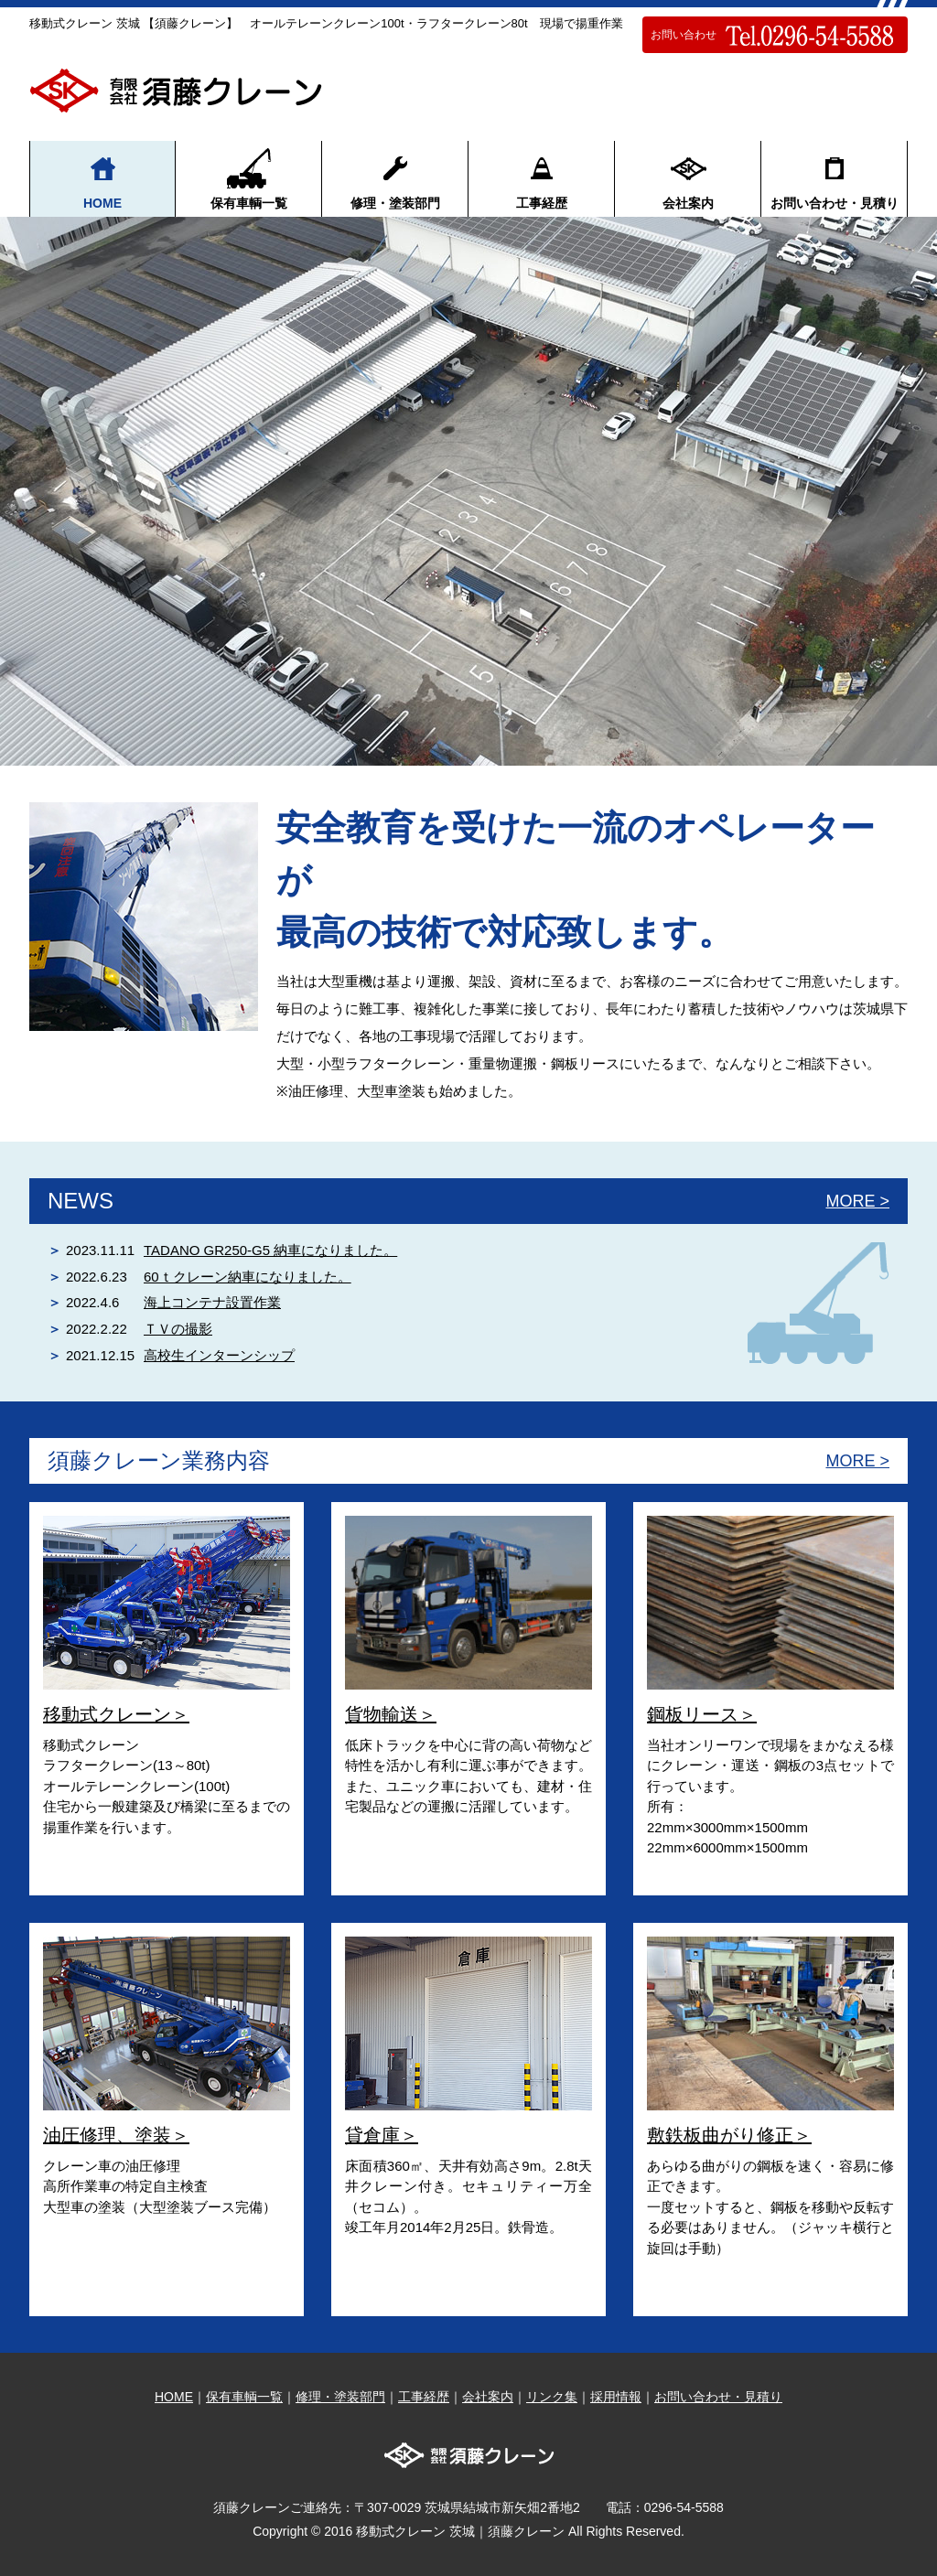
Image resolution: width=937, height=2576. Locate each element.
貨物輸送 (381, 1714)
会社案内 (688, 177)
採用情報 (615, 2396)
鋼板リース (692, 1714)
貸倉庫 (372, 2135)
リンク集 (551, 2396)
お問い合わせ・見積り (834, 177)
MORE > (857, 1201)
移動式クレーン (107, 1714)
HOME (102, 177)
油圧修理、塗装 (107, 2135)
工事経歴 (541, 177)
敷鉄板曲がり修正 (720, 2135)
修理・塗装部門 (395, 177)
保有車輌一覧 (248, 177)
